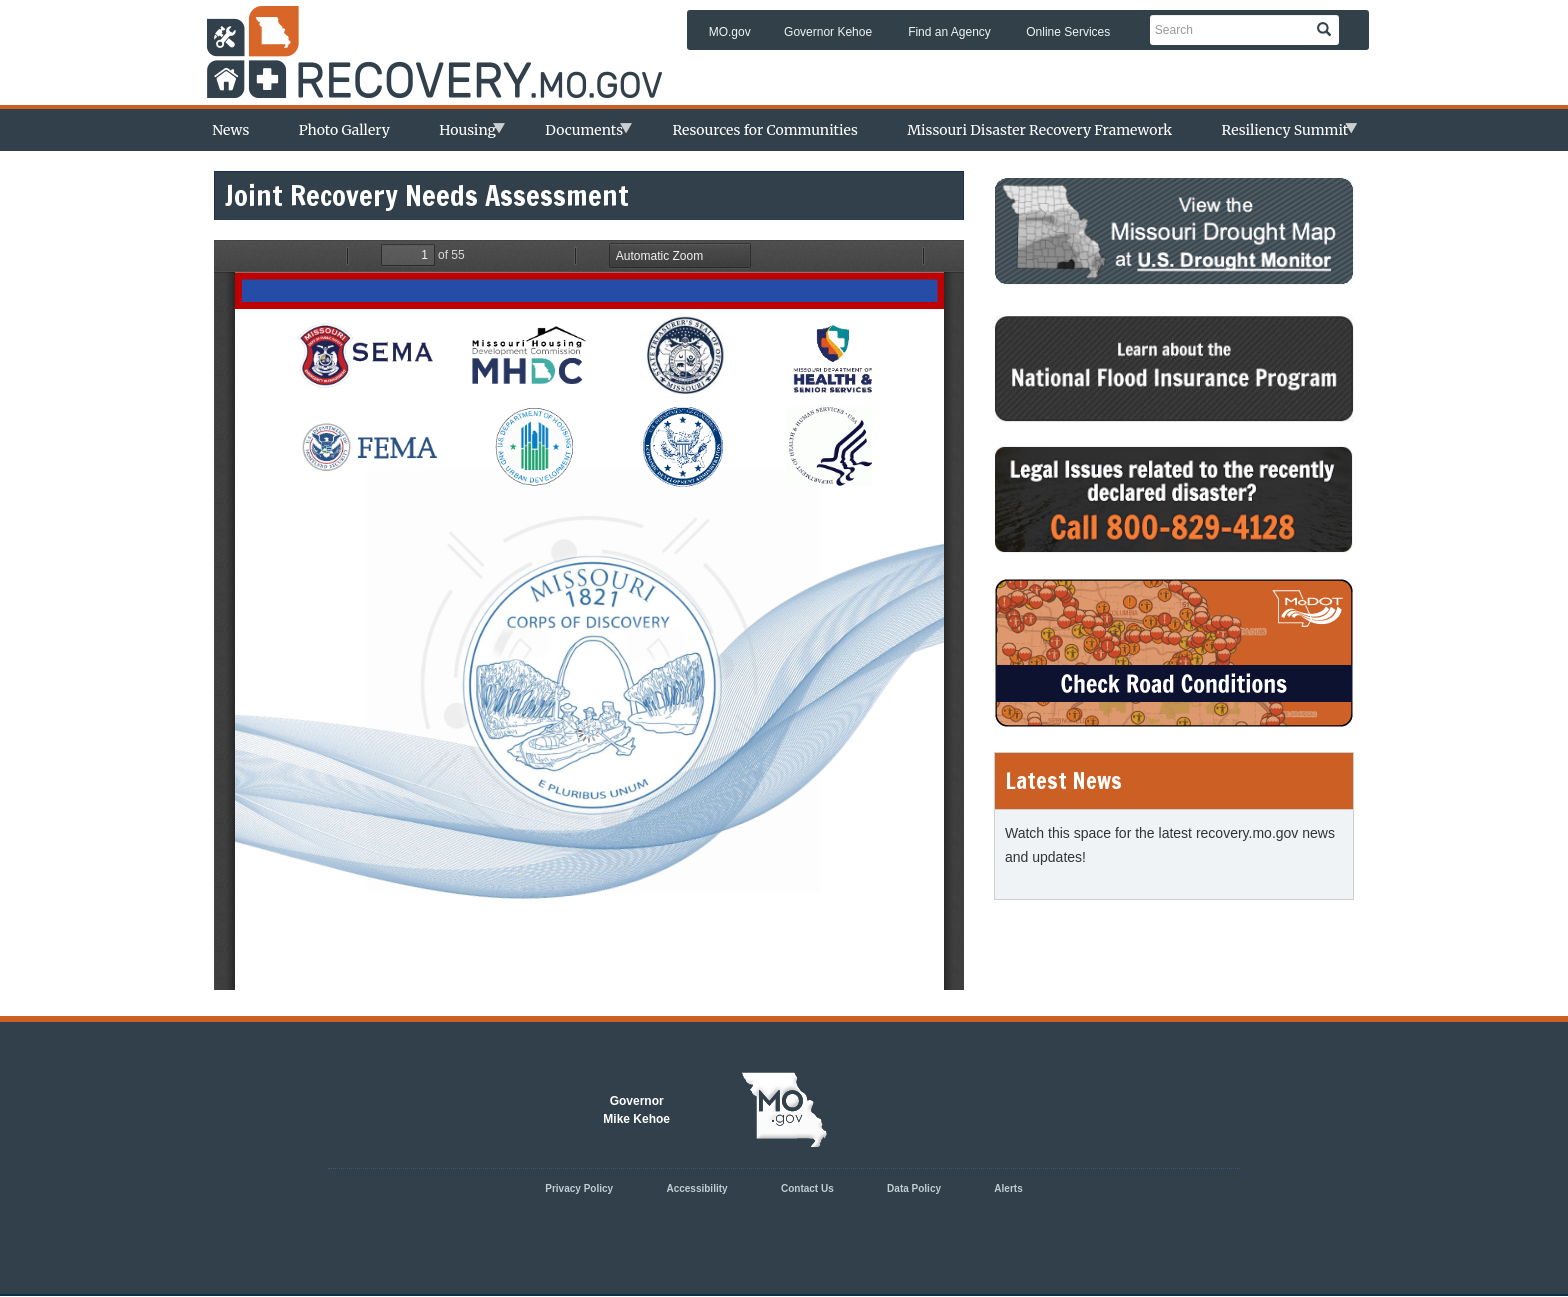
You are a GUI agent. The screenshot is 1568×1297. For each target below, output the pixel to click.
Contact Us (807, 1188)
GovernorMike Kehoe (636, 1110)
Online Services (1068, 32)
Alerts (1008, 1188)
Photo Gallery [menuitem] (344, 130)
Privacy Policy (579, 1188)
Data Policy (914, 1188)
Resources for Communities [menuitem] (764, 130)
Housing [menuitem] (462, 136)
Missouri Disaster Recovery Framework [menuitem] (1039, 130)
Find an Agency (949, 32)
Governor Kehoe (828, 32)
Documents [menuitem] (578, 136)
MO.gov (730, 32)
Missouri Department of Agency (443, 36)
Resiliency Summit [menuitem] (1280, 136)
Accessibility (696, 1188)
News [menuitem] (230, 130)
